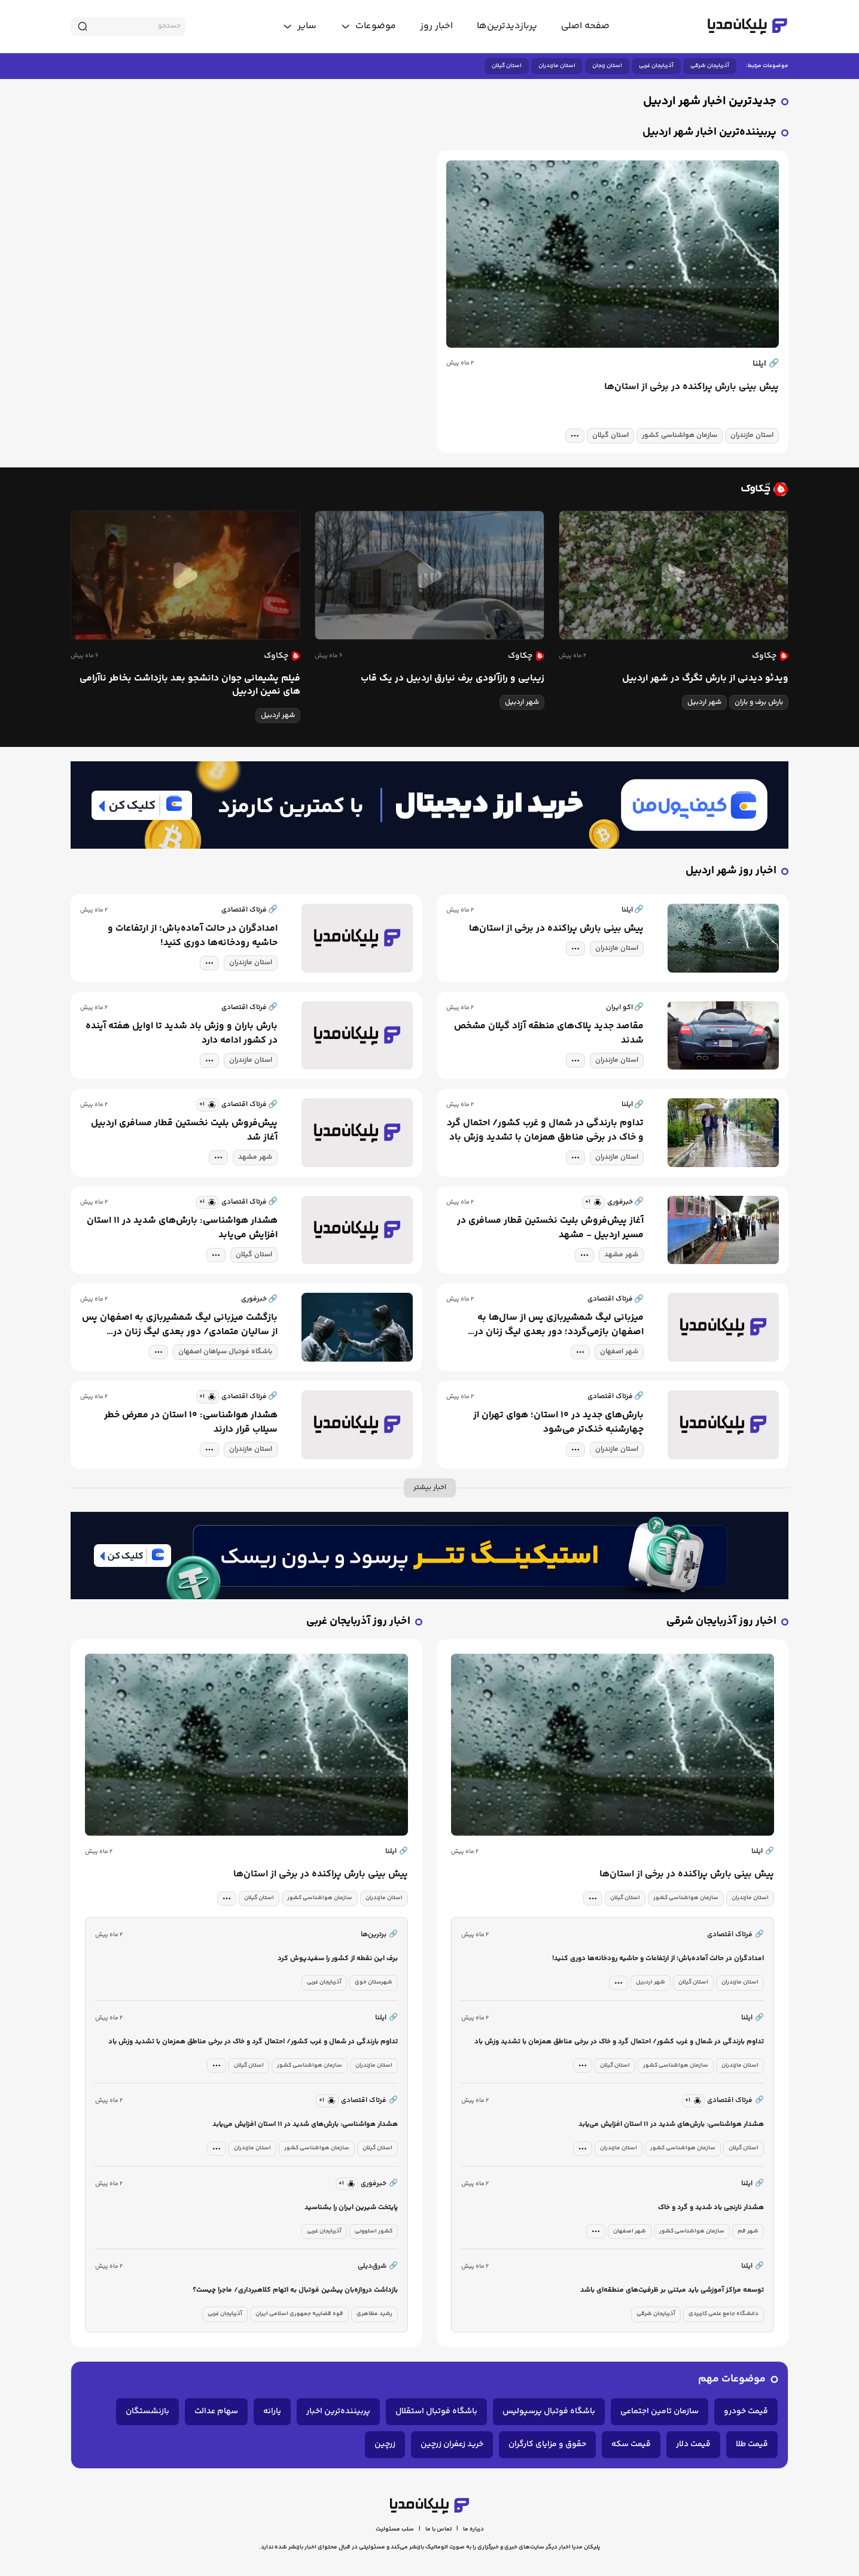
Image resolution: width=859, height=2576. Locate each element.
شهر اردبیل (704, 702)
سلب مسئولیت (395, 2529)
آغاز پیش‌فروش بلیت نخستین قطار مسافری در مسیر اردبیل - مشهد (550, 1228)
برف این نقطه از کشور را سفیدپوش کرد (338, 1958)
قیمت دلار (693, 2444)
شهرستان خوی (373, 1982)
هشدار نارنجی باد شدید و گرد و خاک (711, 2207)
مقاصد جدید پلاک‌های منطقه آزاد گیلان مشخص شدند (549, 1033)
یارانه (272, 2411)
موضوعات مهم (732, 2379)
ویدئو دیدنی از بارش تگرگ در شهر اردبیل (705, 678)
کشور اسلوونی (373, 2231)
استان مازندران (556, 66)
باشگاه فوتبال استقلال (436, 2411)
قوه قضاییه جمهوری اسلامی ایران (299, 2314)
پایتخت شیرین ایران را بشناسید (351, 2207)
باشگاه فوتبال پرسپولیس (548, 2411)
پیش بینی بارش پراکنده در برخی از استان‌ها (691, 387)
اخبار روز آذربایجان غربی (358, 1622)
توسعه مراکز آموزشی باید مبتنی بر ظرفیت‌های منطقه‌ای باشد (672, 2290)
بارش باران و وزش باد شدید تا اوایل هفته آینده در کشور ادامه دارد (182, 1033)
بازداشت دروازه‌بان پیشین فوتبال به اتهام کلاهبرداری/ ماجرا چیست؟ (295, 2290)
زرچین (384, 2444)
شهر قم (748, 2231)
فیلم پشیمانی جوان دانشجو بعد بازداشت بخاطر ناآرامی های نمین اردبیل (190, 685)
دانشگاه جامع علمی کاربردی (724, 2314)
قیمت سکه (631, 2444)
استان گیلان (507, 66)
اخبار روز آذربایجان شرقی (721, 1622)
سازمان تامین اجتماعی (659, 2411)
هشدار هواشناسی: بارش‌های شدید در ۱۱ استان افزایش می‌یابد (182, 1228)
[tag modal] (574, 436)
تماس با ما (438, 2529)
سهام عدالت (216, 2411)
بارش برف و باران (759, 702)
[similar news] (207, 1104)
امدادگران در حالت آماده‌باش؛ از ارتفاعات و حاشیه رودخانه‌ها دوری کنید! (193, 936)
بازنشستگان (147, 2411)
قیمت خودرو (746, 2411)
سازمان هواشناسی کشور (679, 435)
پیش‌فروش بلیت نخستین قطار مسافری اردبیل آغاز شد (184, 1130)
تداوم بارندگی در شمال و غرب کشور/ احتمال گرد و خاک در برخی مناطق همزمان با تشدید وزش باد (545, 1130)
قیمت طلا (752, 2444)
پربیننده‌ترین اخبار (338, 2411)
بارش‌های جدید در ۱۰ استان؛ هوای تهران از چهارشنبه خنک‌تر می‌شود (558, 1422)
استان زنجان (607, 66)
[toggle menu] (368, 26)
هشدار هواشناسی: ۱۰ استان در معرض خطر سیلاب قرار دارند (191, 1422)
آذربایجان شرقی (709, 66)
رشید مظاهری (374, 2314)
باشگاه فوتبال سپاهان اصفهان (225, 1351)
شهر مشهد (255, 1157)
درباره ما (473, 2529)
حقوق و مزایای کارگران (547, 2444)
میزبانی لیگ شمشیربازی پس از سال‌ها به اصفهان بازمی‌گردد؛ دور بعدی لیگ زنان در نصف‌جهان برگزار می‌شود (559, 1325)
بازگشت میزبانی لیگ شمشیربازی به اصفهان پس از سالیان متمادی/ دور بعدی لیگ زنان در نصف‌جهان (180, 1325)
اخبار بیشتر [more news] (429, 1487)
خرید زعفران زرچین (452, 2444)
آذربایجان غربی (656, 66)
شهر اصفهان (619, 1351)
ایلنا (766, 363)
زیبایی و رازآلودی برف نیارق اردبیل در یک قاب (452, 678)
